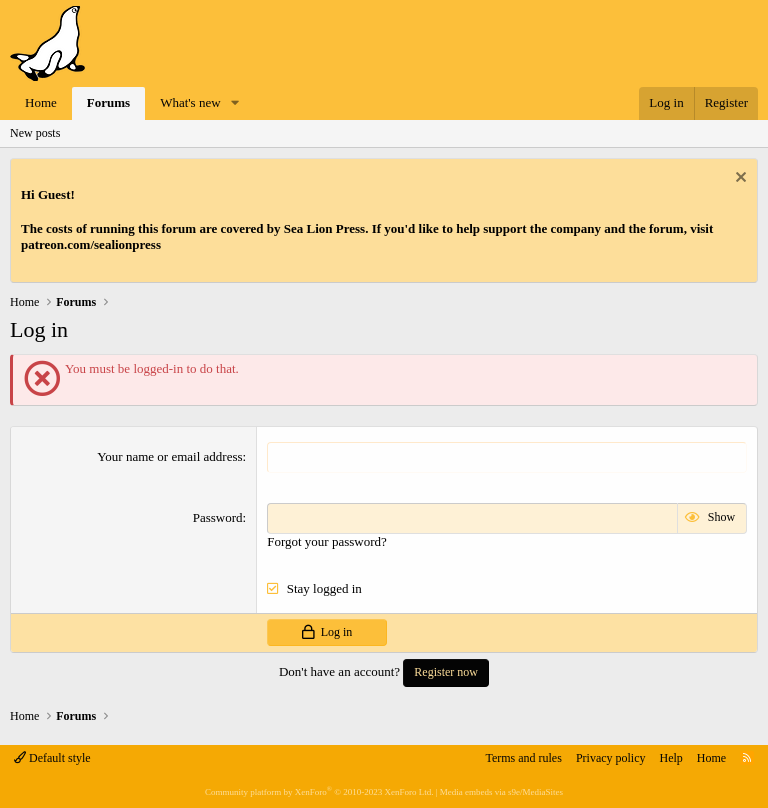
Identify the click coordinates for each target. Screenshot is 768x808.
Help (671, 758)
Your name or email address (169, 456)
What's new (190, 102)
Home (41, 102)
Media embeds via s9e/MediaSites (501, 792)
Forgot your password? (327, 541)
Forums (108, 102)
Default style (52, 758)
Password (218, 517)
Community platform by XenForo (319, 792)
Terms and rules (523, 758)
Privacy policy (611, 758)
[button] (235, 103)
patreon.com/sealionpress (91, 244)
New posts (35, 133)
